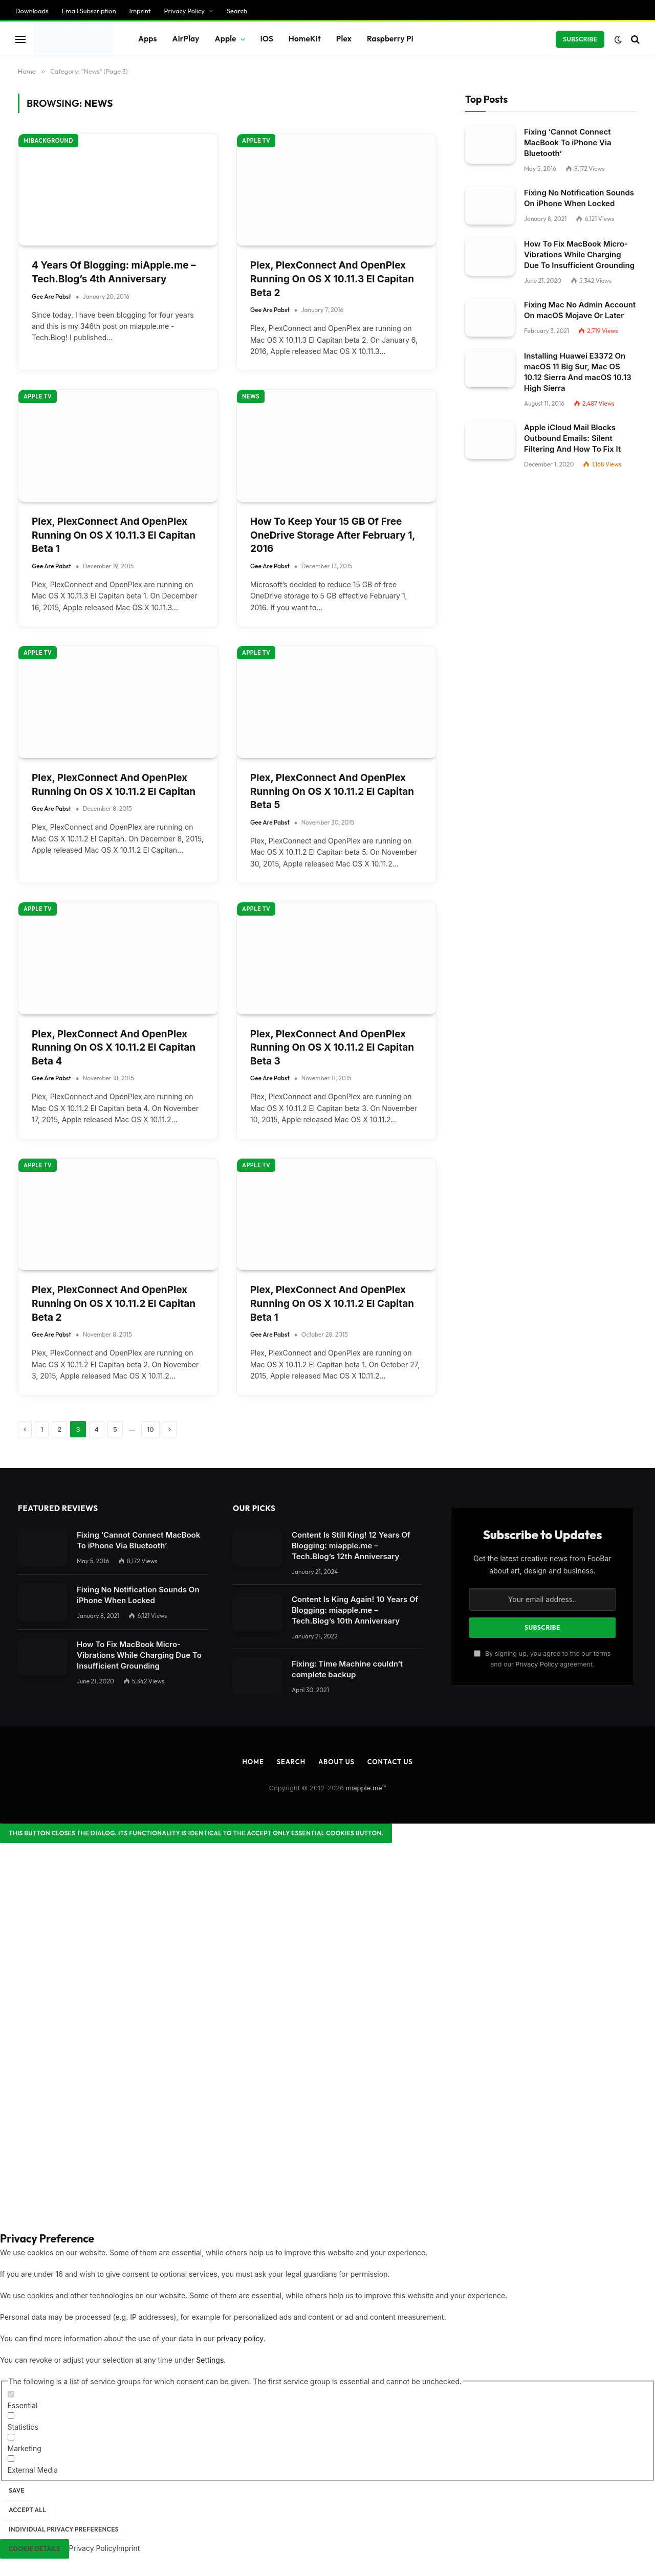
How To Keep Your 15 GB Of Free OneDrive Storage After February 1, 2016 (332, 535)
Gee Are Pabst (51, 296)
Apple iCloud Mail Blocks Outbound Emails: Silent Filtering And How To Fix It (572, 438)
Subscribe (580, 39)
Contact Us (390, 1762)
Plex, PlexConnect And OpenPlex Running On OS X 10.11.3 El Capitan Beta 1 (113, 535)
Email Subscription (89, 11)
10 (150, 1429)
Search (237, 11)
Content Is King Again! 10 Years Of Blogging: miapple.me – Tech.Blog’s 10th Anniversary (355, 1610)
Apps (147, 38)
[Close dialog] (196, 1833)
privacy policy (239, 2338)
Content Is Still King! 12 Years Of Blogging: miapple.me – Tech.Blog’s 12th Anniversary (351, 1545)
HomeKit (305, 38)
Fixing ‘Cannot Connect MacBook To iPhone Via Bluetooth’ (568, 142)
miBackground (48, 140)
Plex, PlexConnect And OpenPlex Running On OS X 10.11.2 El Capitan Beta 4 (113, 1047)
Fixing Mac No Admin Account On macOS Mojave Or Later (580, 310)
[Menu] (20, 39)
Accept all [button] (27, 2510)
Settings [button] (210, 2360)
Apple (225, 38)
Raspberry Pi (390, 38)
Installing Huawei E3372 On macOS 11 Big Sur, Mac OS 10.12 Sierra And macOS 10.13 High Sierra (577, 372)
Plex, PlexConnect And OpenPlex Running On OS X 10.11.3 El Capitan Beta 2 (332, 278)
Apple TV (256, 140)
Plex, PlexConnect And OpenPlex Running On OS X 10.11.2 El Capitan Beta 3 (332, 1047)
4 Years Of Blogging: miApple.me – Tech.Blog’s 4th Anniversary (114, 272)
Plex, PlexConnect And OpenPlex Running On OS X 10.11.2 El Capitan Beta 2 (113, 1303)
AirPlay (186, 38)
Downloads (32, 11)
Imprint (140, 11)
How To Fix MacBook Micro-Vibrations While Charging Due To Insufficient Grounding (579, 254)
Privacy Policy (184, 11)
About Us (336, 1762)
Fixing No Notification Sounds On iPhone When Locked (579, 198)
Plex (344, 38)
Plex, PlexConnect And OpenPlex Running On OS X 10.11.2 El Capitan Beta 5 (332, 791)
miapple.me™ (366, 1788)
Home (253, 1762)
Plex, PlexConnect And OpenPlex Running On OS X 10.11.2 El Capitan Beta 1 (332, 1303)
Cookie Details (34, 2548)
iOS (266, 38)
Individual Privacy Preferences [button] (64, 2529)
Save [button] (17, 2490)
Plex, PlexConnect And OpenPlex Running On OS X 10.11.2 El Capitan (113, 784)
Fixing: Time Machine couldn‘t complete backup (347, 1669)
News (250, 396)
